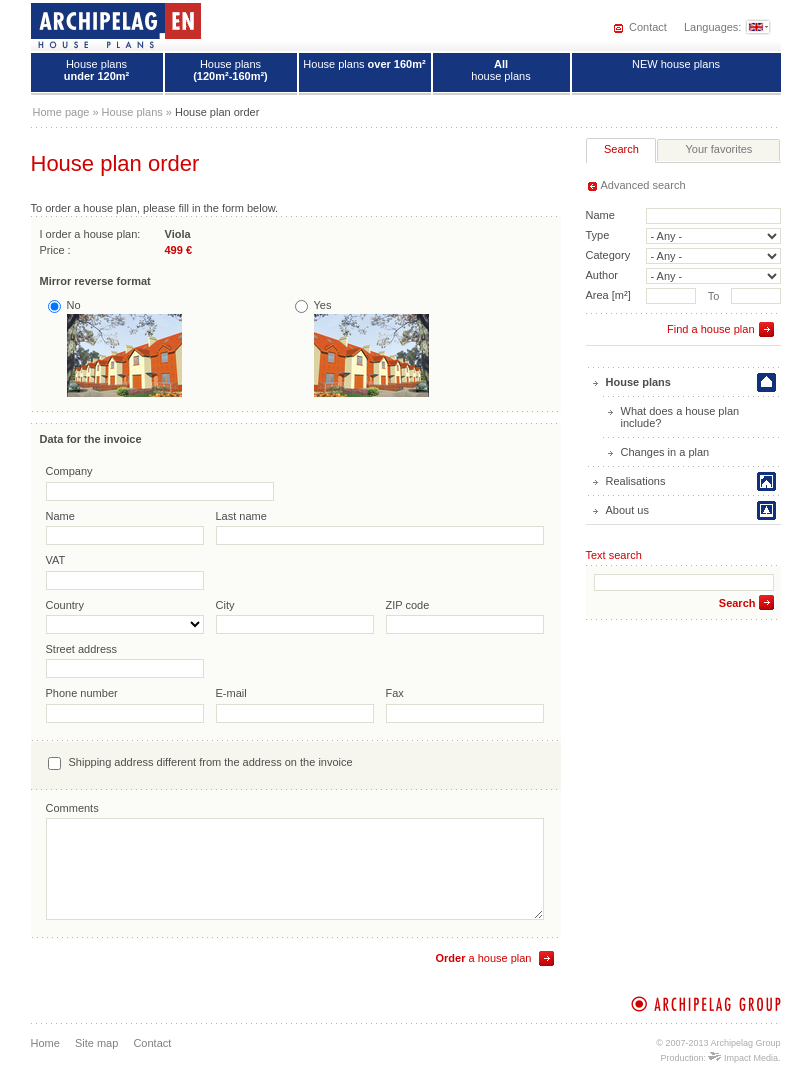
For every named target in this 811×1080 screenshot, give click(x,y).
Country (65, 605)
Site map (96, 1043)
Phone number (82, 693)
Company (69, 471)
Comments (72, 808)
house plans (500, 70)
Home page (61, 112)
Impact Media (743, 1058)
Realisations (636, 481)
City (225, 605)
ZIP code (408, 605)
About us (627, 510)
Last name (241, 516)
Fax (395, 693)
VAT (56, 560)
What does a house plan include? (680, 417)
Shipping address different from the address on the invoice (211, 762)
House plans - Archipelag (116, 25)
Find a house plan (710, 329)
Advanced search (643, 185)
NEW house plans (676, 64)
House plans (96, 70)
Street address (82, 649)
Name (60, 516)
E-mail (231, 693)
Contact (648, 27)
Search (737, 603)
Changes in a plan (665, 452)
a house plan (483, 958)
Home (45, 1043)
